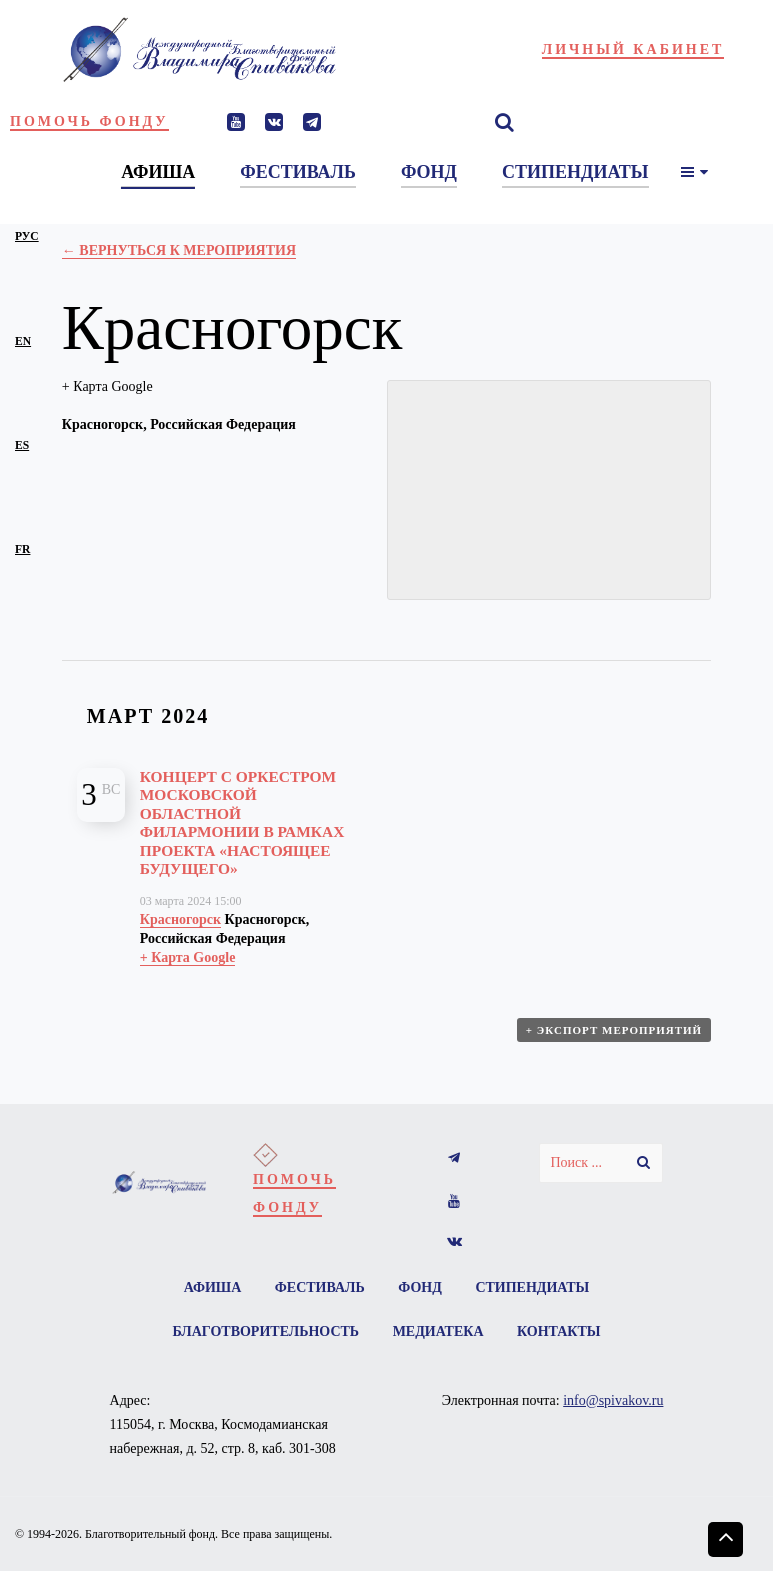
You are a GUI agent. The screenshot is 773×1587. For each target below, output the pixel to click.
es (22, 445)
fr (22, 549)
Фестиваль (320, 1287)
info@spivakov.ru (613, 1400)
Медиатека (438, 1331)
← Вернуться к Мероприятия (179, 250)
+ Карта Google (107, 386)
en (23, 341)
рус (27, 236)
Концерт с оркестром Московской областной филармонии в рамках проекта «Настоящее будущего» (242, 823)
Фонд (420, 1287)
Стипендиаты (532, 1287)
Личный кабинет (633, 49)
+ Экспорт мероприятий (614, 1030)
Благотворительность (265, 1331)
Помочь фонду (89, 121)
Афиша (213, 1287)
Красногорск (180, 919)
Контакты (559, 1331)
